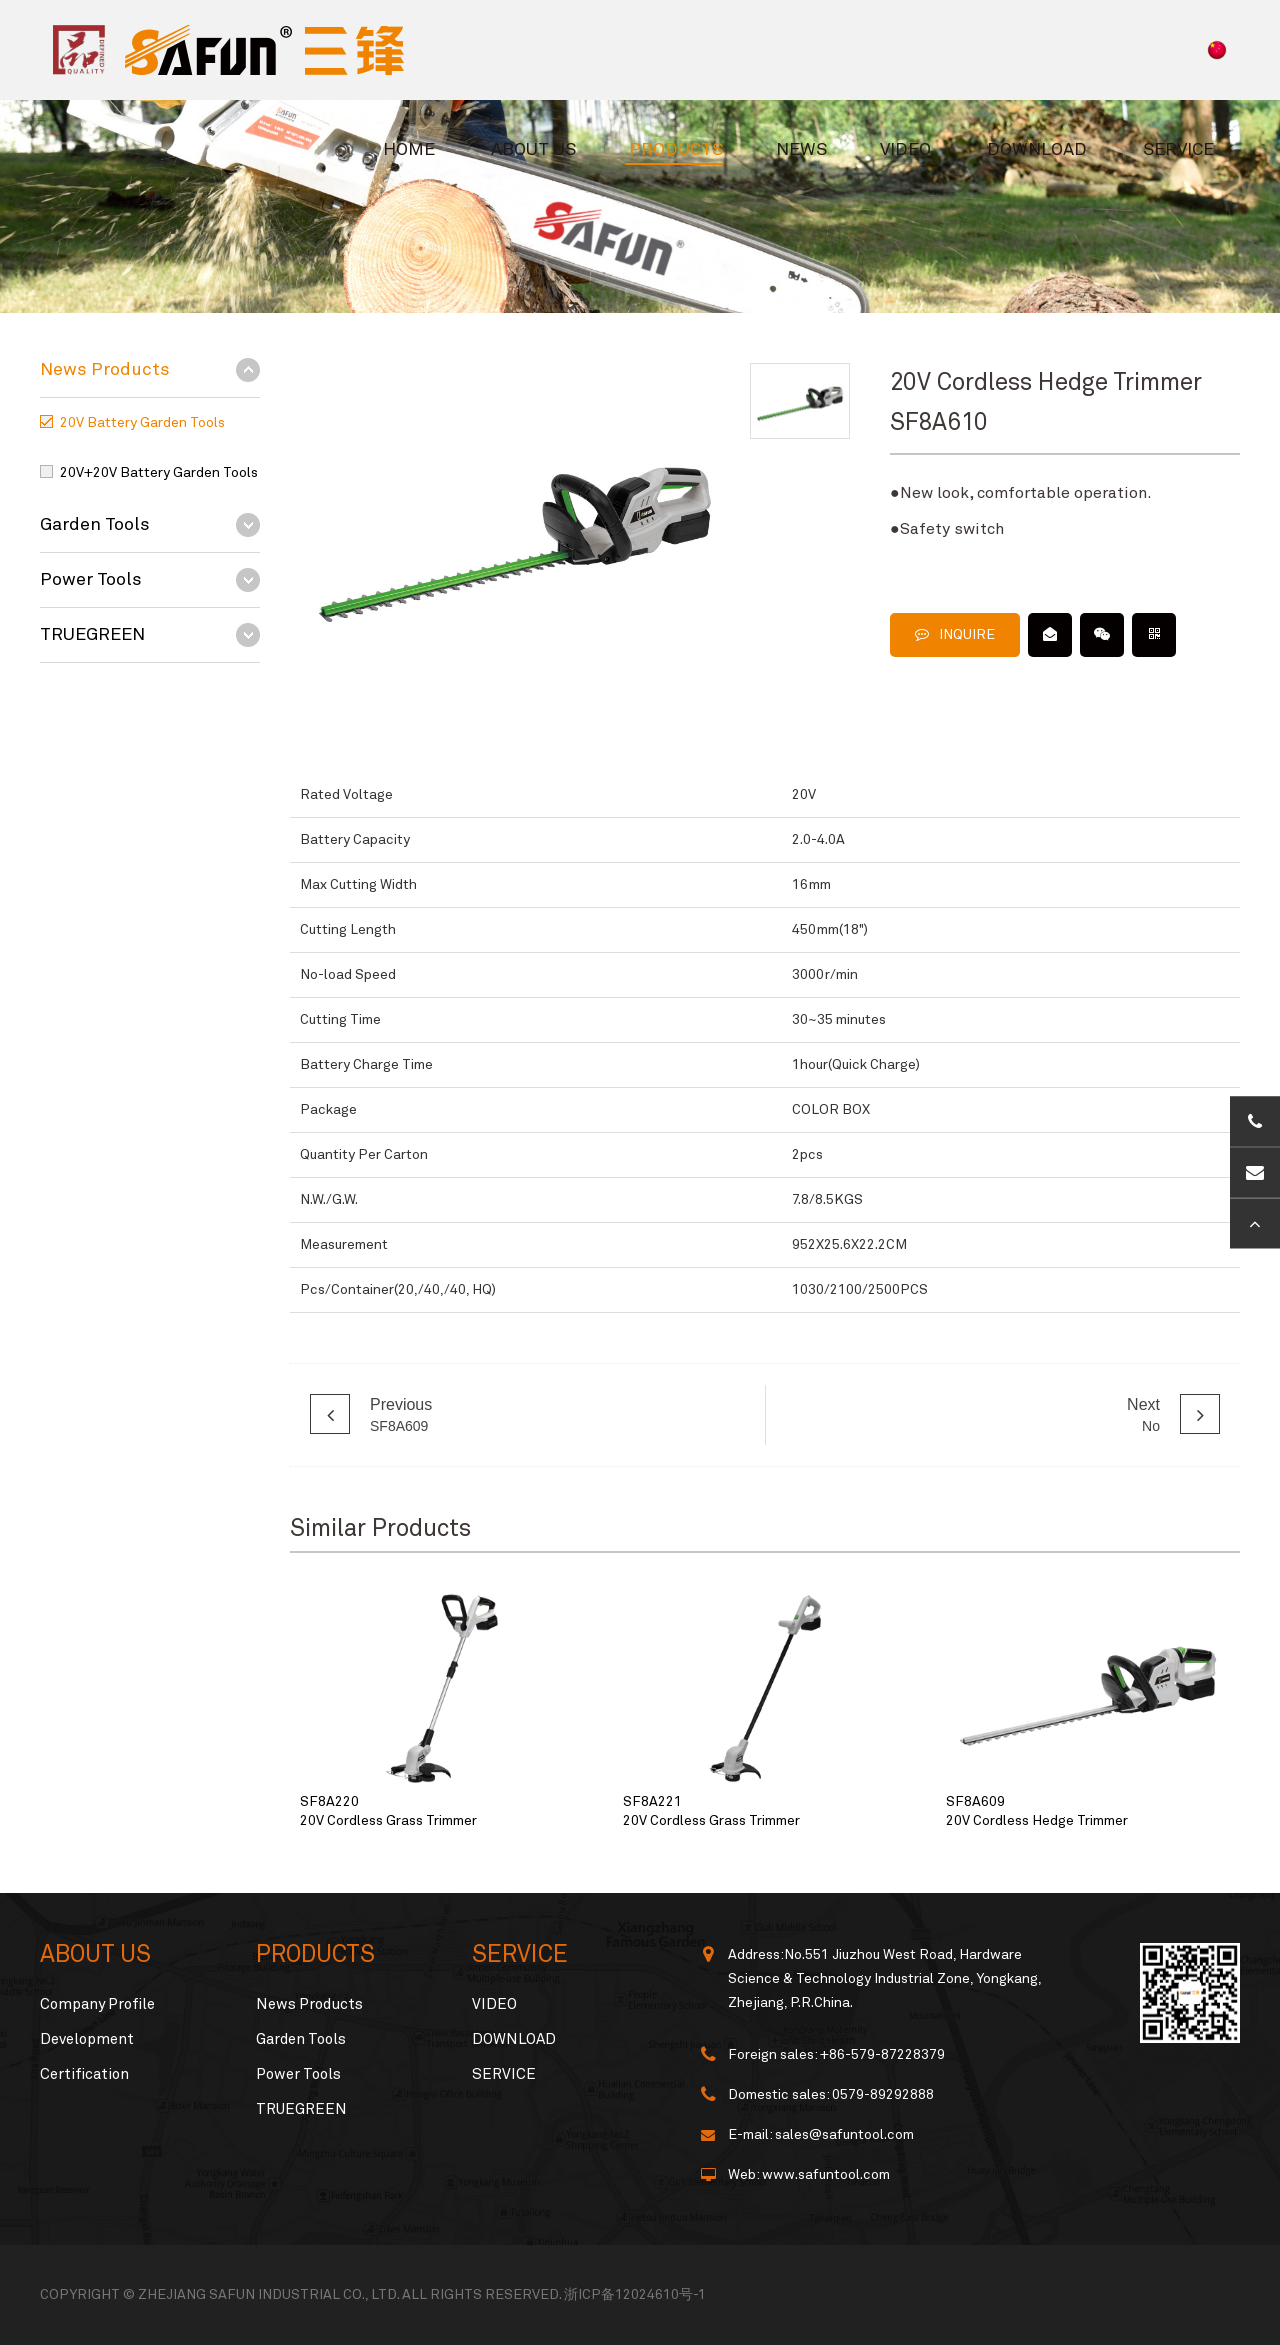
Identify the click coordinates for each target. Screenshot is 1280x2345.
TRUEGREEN (92, 635)
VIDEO (905, 150)
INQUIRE (955, 634)
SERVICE (1178, 150)
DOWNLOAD (1037, 150)
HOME (409, 150)
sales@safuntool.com (844, 2135)
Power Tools (91, 580)
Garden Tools (95, 525)
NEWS (801, 150)
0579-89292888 (883, 2095)
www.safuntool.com (826, 2175)
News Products (105, 370)
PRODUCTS (676, 150)
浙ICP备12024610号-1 (635, 2295)
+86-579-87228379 (882, 2055)
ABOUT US (533, 150)
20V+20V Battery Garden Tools (159, 473)
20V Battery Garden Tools (142, 423)
